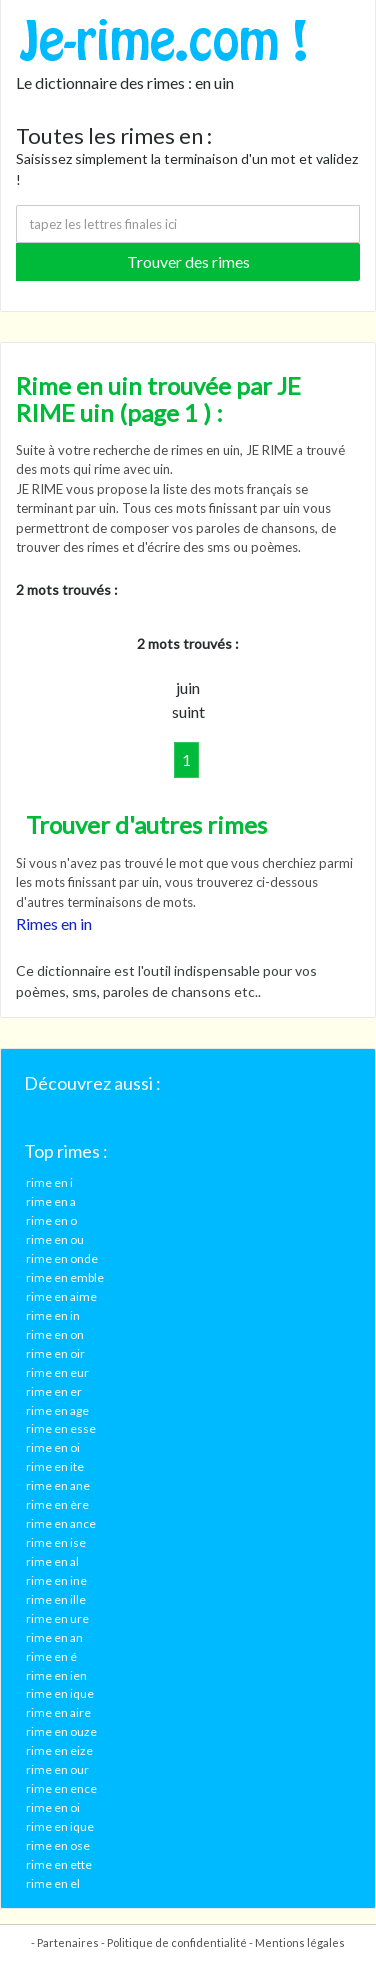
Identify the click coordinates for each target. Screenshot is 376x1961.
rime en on (55, 1334)
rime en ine (56, 1580)
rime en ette (59, 1864)
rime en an (54, 1637)
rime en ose (58, 1845)
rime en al (52, 1561)
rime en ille (56, 1599)
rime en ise (56, 1542)
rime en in (53, 1315)
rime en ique (60, 1693)
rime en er (54, 1391)
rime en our (57, 1769)
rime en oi (53, 1447)
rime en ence (61, 1788)
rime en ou (55, 1239)
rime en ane (58, 1485)
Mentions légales (300, 1942)
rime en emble (65, 1277)
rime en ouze (61, 1731)
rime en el (53, 1883)
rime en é (51, 1656)
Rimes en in (54, 923)
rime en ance (61, 1523)
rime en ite (55, 1466)
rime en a (51, 1201)
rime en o (51, 1220)
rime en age (57, 1410)
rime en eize (59, 1750)
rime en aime (61, 1296)
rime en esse (61, 1428)
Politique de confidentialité (177, 1942)
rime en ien (56, 1675)
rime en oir (55, 1353)
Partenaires (68, 1942)
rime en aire (58, 1712)
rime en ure (57, 1618)
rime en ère (57, 1504)
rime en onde (62, 1258)
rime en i (49, 1182)
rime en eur (57, 1372)
